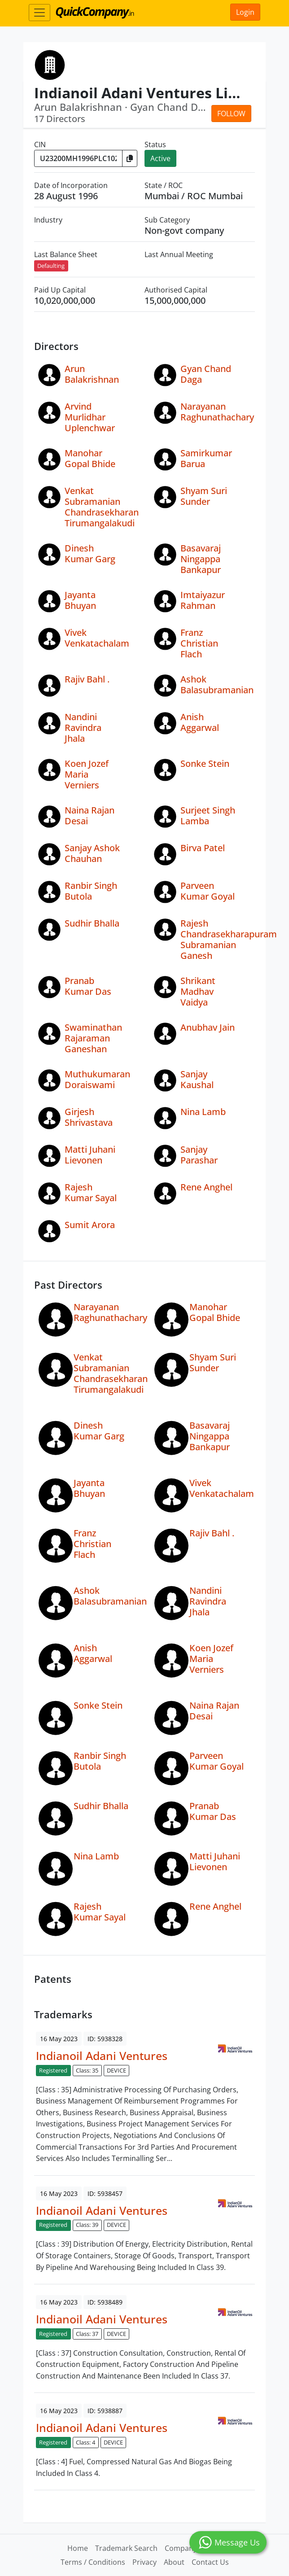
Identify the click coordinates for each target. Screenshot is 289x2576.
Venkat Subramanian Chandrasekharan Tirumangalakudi (102, 507)
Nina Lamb (203, 1112)
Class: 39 (87, 2225)
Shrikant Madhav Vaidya (197, 991)
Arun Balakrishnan (92, 374)
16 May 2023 (59, 2038)
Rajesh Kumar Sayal (91, 1192)
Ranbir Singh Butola (91, 890)
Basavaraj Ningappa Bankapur (200, 559)
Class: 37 (87, 2334)
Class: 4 (85, 2442)
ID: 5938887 (105, 2410)
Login (245, 12)
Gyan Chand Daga (205, 374)
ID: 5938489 (105, 2302)
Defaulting (51, 266)
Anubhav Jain (207, 1027)
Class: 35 (87, 2070)
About (174, 2562)
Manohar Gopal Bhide (90, 458)
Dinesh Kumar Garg (90, 553)
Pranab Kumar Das (88, 986)
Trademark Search (126, 2548)
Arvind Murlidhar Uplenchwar (90, 417)
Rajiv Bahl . (87, 679)
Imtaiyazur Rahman (202, 600)
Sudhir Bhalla (92, 923)
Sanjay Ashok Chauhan (92, 853)
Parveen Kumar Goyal (207, 890)
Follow (231, 113)
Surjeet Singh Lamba (207, 815)
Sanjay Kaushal (197, 1079)
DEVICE (116, 2070)
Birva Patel (202, 848)
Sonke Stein (204, 763)
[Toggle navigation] (39, 12)
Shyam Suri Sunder (203, 496)
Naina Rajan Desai (89, 815)
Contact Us (210, 2562)
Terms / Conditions (93, 2562)
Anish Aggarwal (199, 722)
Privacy (144, 2562)
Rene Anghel (206, 1187)
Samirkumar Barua (206, 458)
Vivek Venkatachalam (97, 637)
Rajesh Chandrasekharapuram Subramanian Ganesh (228, 939)
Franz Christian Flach (199, 643)
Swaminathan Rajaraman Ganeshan (93, 1038)
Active (160, 158)
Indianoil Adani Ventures (101, 2055)
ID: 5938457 (105, 2193)
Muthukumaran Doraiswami (97, 1079)
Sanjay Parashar (199, 1154)
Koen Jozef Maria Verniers (87, 774)
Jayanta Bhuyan (80, 600)
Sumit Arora (90, 1225)
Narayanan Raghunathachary (217, 411)
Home (77, 2548)
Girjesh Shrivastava (89, 1117)
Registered (53, 2070)
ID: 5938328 (105, 2038)
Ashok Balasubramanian (217, 684)
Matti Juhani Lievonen (90, 1154)
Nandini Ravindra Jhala (83, 727)
